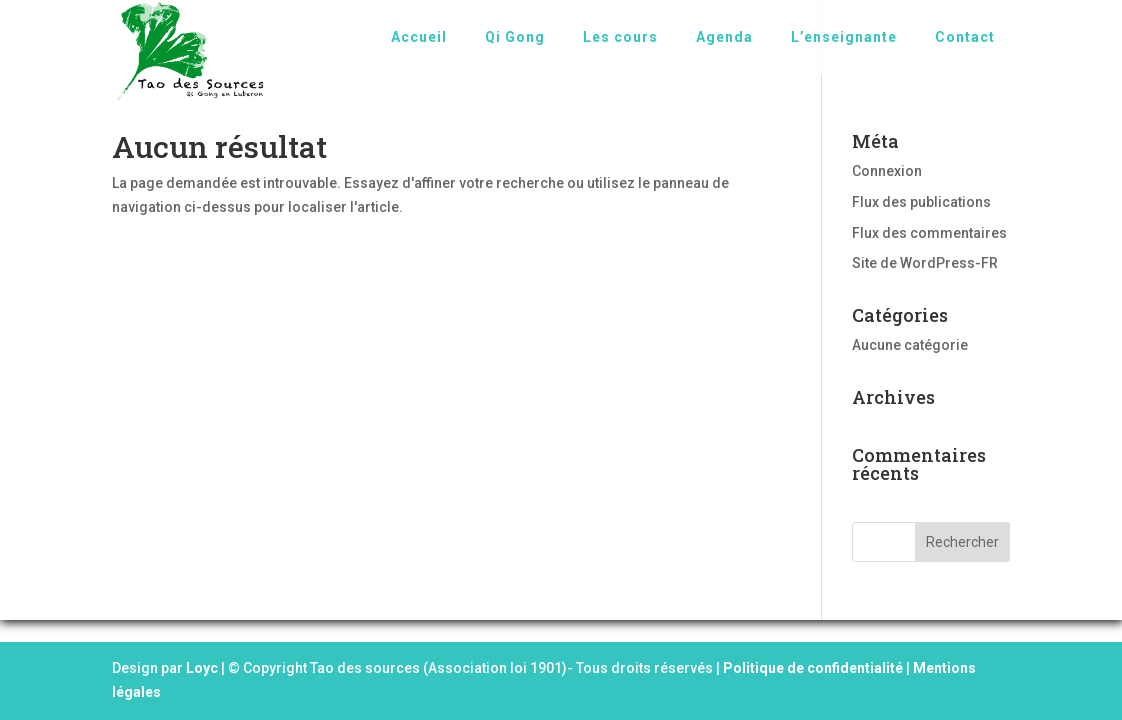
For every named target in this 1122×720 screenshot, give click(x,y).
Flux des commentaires (929, 233)
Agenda (724, 37)
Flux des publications (921, 202)
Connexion (887, 171)
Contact (965, 37)
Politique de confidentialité (813, 668)
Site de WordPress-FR (925, 263)
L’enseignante (844, 37)
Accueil (419, 37)
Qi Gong (515, 37)
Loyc (202, 668)
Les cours (620, 37)
